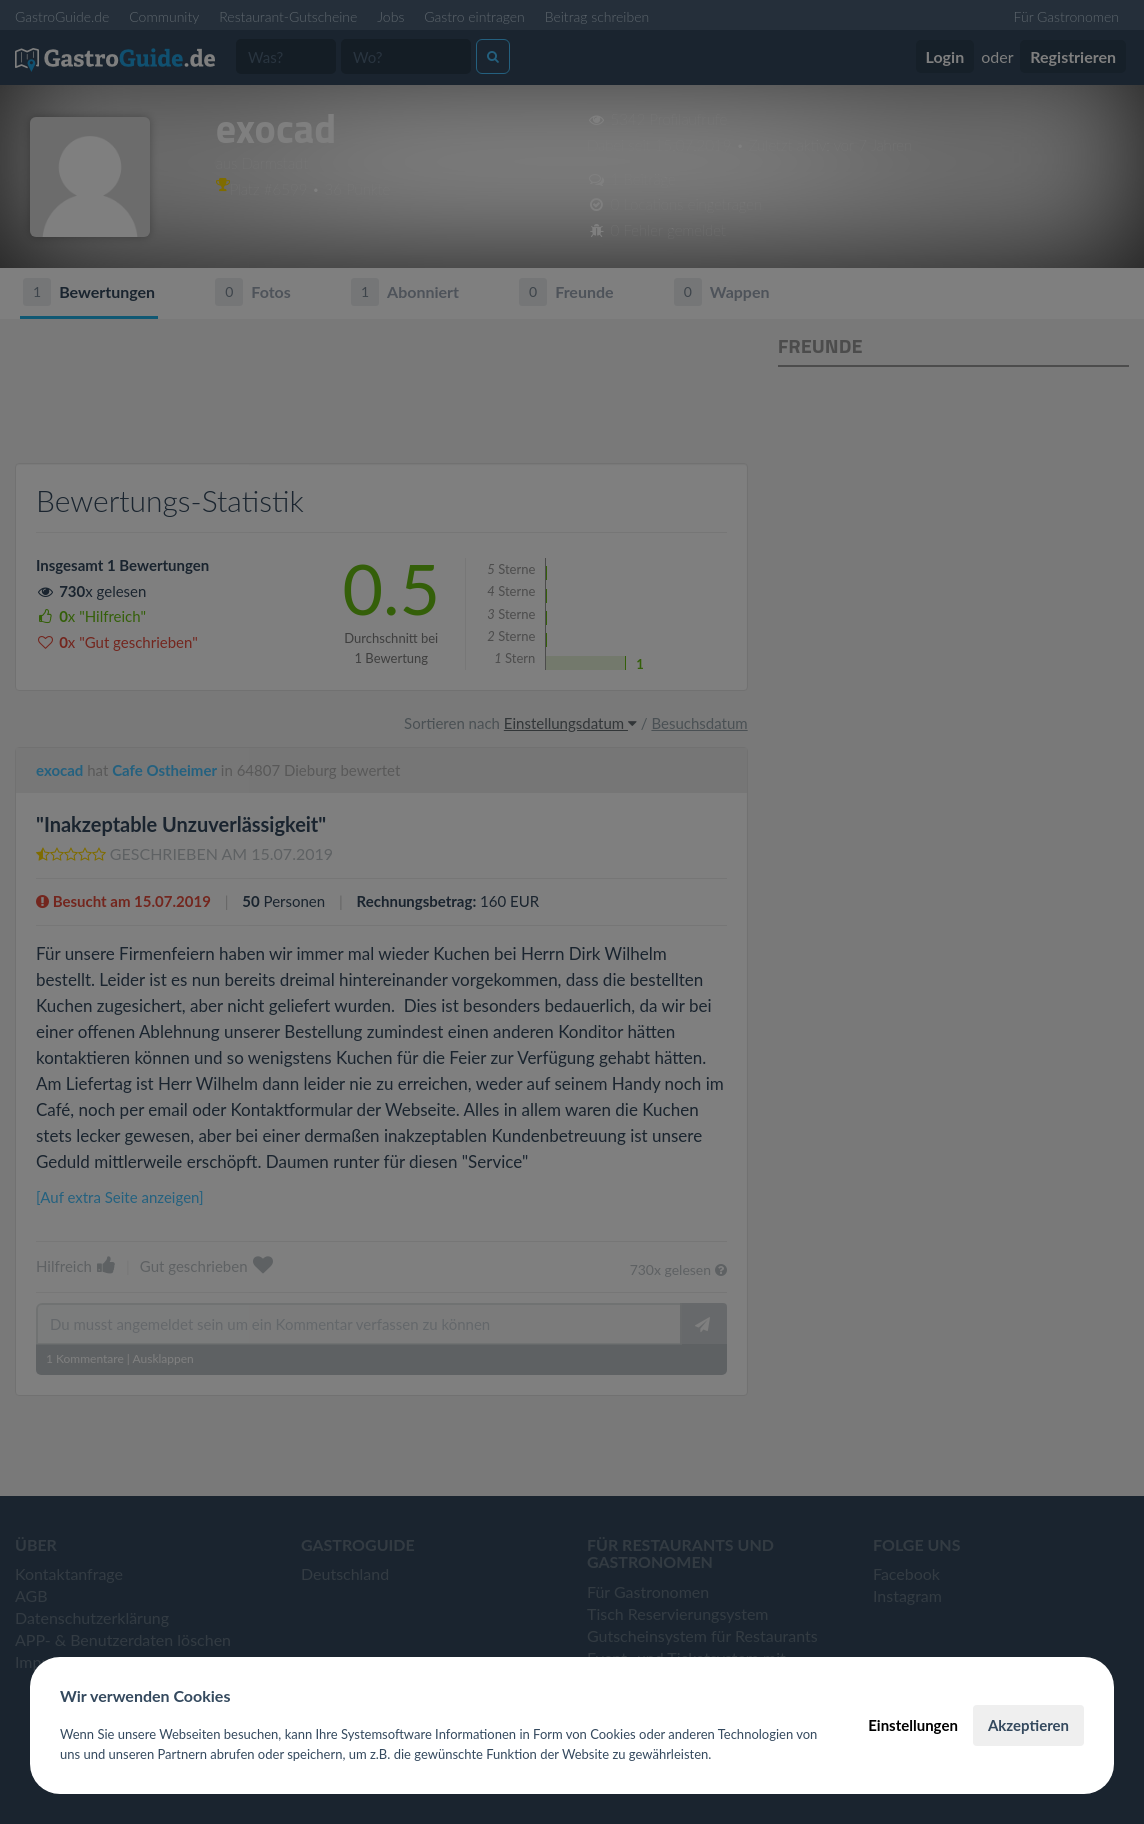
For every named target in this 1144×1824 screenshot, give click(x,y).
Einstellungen (913, 1725)
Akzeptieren (1028, 1725)
